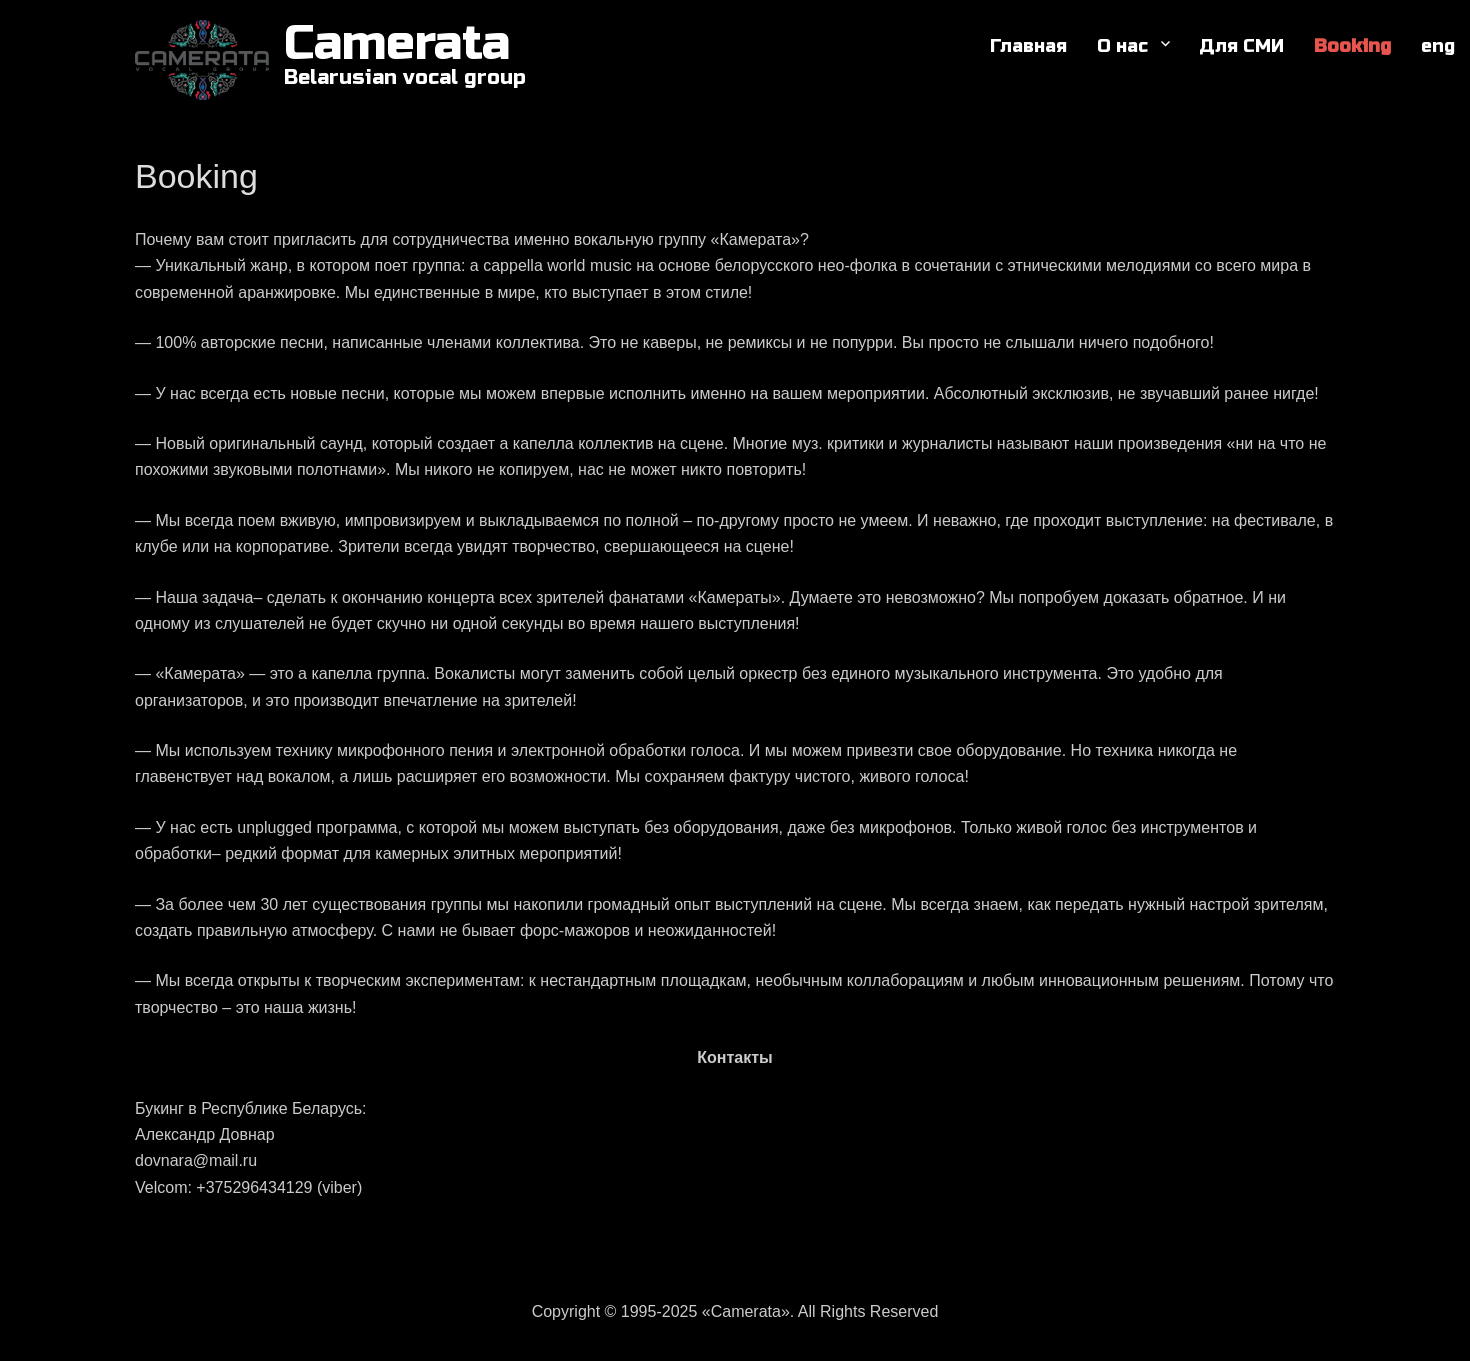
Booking (1352, 46)
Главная (1028, 46)
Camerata (397, 43)
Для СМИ (1241, 46)
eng (1438, 46)
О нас (1122, 46)
